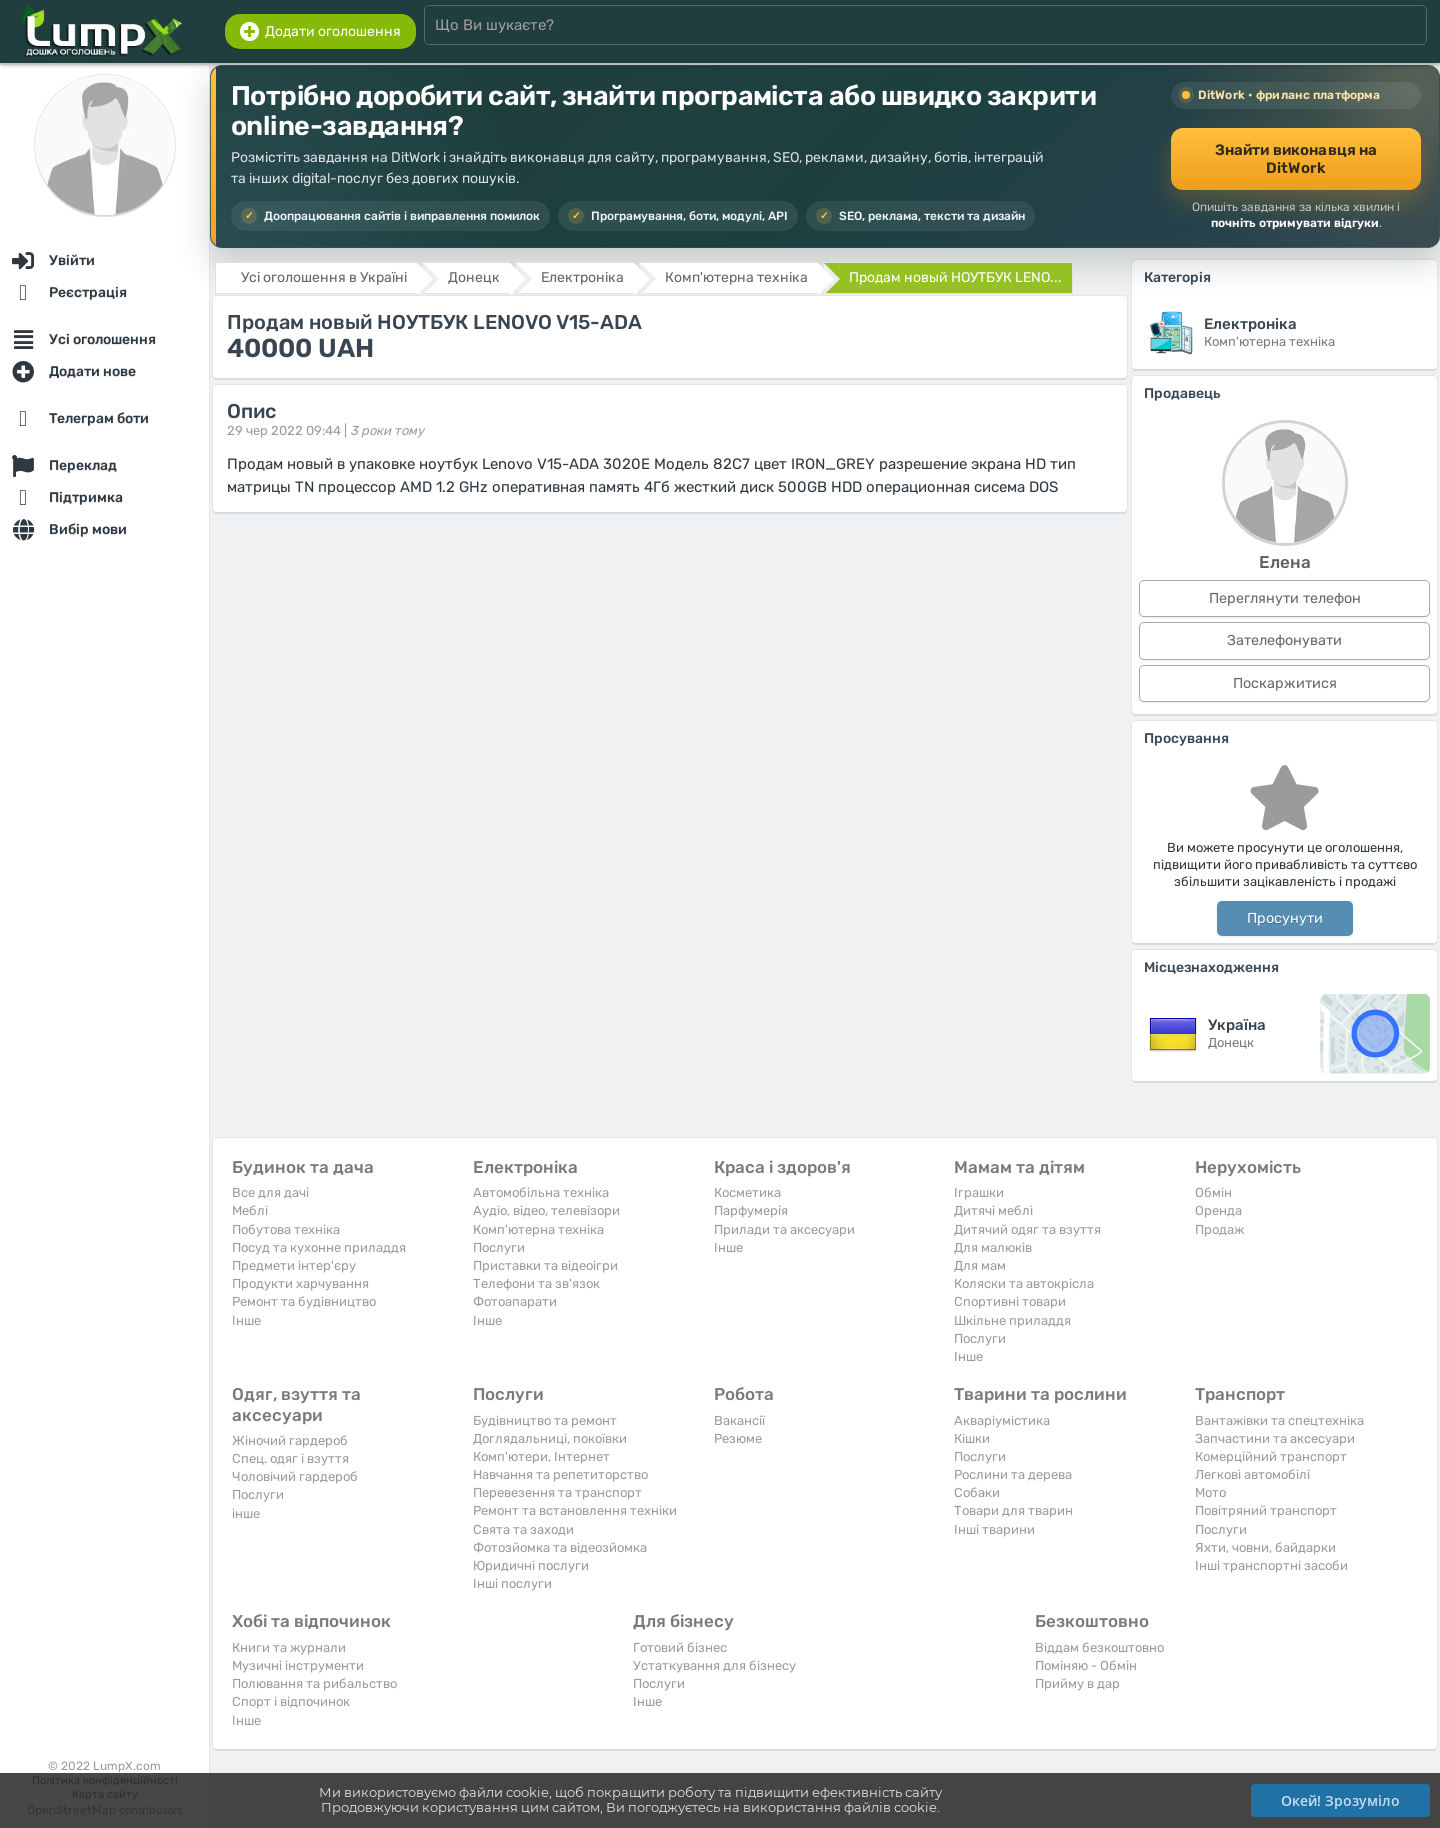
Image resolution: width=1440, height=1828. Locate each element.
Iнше (246, 1320)
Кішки (972, 1438)
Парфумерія (751, 1210)
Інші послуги (512, 1583)
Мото (1210, 1492)
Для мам (980, 1265)
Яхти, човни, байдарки (1265, 1547)
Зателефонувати (1284, 640)
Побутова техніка (286, 1229)
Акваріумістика (1002, 1420)
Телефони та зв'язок (536, 1283)
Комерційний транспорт (1271, 1456)
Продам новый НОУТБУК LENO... (955, 277)
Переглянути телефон (1285, 598)
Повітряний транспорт (1266, 1510)
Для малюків (993, 1247)
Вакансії (739, 1420)
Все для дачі (270, 1192)
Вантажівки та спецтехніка (1279, 1420)
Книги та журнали (289, 1647)
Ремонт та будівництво (304, 1301)
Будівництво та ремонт (545, 1420)
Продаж (1219, 1229)
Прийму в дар (1077, 1683)
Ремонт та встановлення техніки (575, 1510)
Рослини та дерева (1013, 1474)
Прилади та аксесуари (784, 1229)
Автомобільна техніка (541, 1192)
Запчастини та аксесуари (1275, 1438)
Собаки (977, 1492)
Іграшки (979, 1192)
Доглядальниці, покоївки (550, 1438)
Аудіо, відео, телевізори (546, 1210)
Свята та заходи (523, 1529)
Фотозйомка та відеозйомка (560, 1547)
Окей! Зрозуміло (1340, 1800)
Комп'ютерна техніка (538, 1229)
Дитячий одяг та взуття (1027, 1229)
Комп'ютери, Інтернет (541, 1456)
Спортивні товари (1010, 1301)
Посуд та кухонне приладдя (319, 1247)
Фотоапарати (515, 1301)
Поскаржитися (1285, 683)
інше (246, 1513)
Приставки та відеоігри (545, 1265)
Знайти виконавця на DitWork (1296, 159)
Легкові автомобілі (1252, 1474)
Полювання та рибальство (314, 1683)
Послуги (499, 1247)
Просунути (1285, 918)
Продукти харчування (300, 1283)
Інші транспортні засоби (1271, 1565)
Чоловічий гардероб (295, 1476)
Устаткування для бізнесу (714, 1665)
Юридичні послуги (531, 1565)
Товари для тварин (1013, 1510)
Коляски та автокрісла (1024, 1283)
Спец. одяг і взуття (290, 1458)
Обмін (1213, 1192)
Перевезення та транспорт (557, 1492)
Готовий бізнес (680, 1647)
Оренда (1218, 1210)
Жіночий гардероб (290, 1440)
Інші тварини (994, 1529)
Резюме (738, 1438)
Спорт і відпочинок (291, 1701)
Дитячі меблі (993, 1210)
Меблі (250, 1210)
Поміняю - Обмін (1086, 1665)
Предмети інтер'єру (294, 1265)
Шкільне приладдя (1012, 1320)
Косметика (747, 1192)
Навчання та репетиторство (560, 1474)
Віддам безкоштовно (1099, 1647)
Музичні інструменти (298, 1665)
